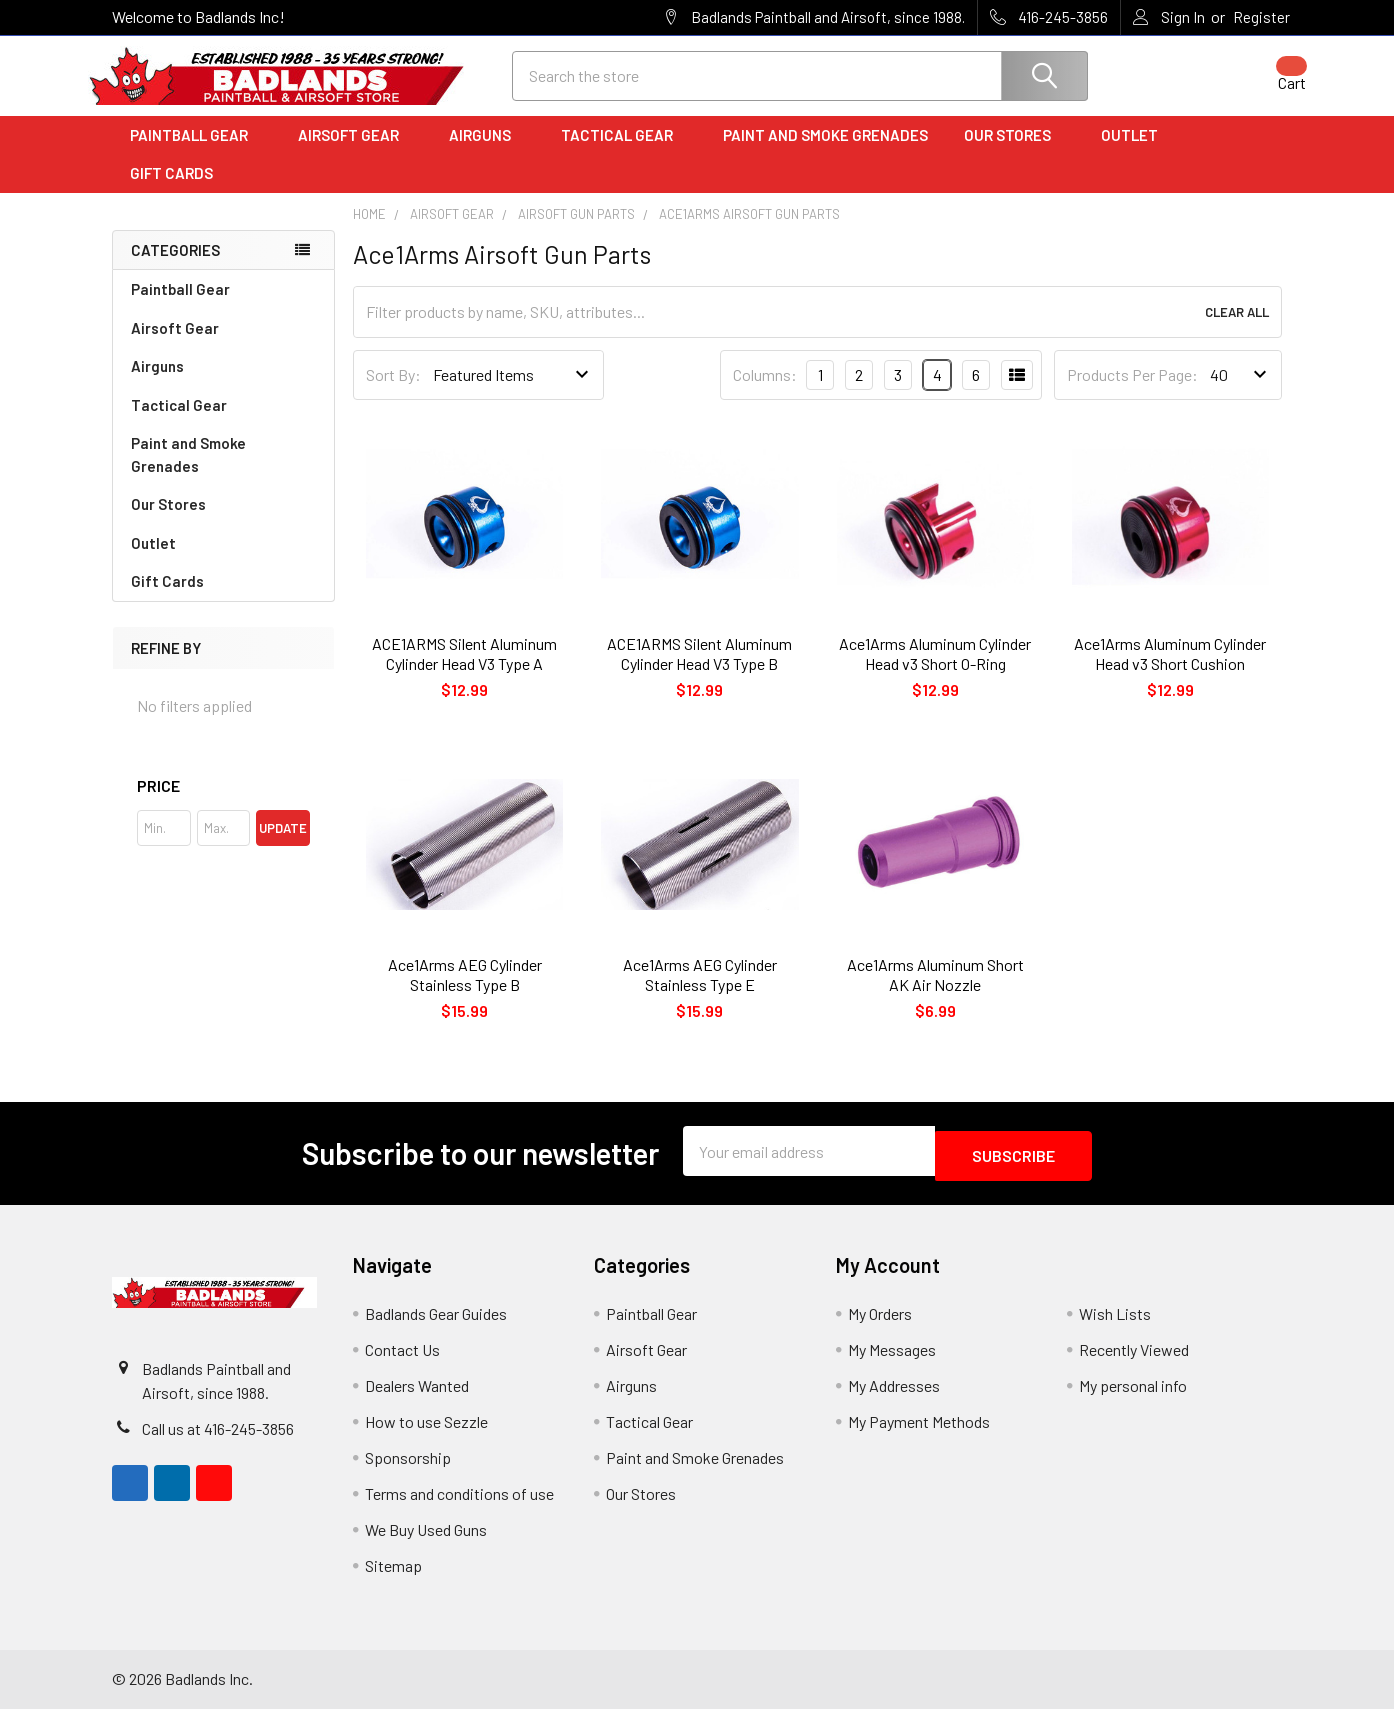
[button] (223, 804)
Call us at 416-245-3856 (218, 1441)
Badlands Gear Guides (436, 1326)
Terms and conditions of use (459, 1506)
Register (1261, 17)
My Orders (880, 1326)
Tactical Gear (624, 153)
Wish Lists (1115, 1326)
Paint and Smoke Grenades (825, 153)
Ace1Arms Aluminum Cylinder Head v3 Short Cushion (1170, 671)
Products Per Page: (1132, 392)
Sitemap (393, 1578)
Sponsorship (408, 1470)
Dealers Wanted (417, 1398)
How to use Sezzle (426, 1434)
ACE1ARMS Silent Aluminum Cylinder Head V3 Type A (464, 671)
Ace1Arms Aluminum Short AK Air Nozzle (935, 992)
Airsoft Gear (355, 153)
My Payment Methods (919, 1434)
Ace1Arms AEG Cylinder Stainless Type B (465, 992)
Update (283, 846)
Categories (175, 268)
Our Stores (1014, 153)
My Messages (892, 1362)
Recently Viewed (1134, 1362)
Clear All (1237, 330)
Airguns (487, 153)
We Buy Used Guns (426, 1542)
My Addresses (894, 1398)
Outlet (1136, 153)
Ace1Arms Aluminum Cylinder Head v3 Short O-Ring (935, 671)
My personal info (1133, 1398)
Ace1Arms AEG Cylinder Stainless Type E (700, 992)
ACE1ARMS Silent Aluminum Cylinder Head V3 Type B (699, 671)
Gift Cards (171, 191)
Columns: (765, 392)
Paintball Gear (196, 153)
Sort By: (393, 392)
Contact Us (402, 1362)
